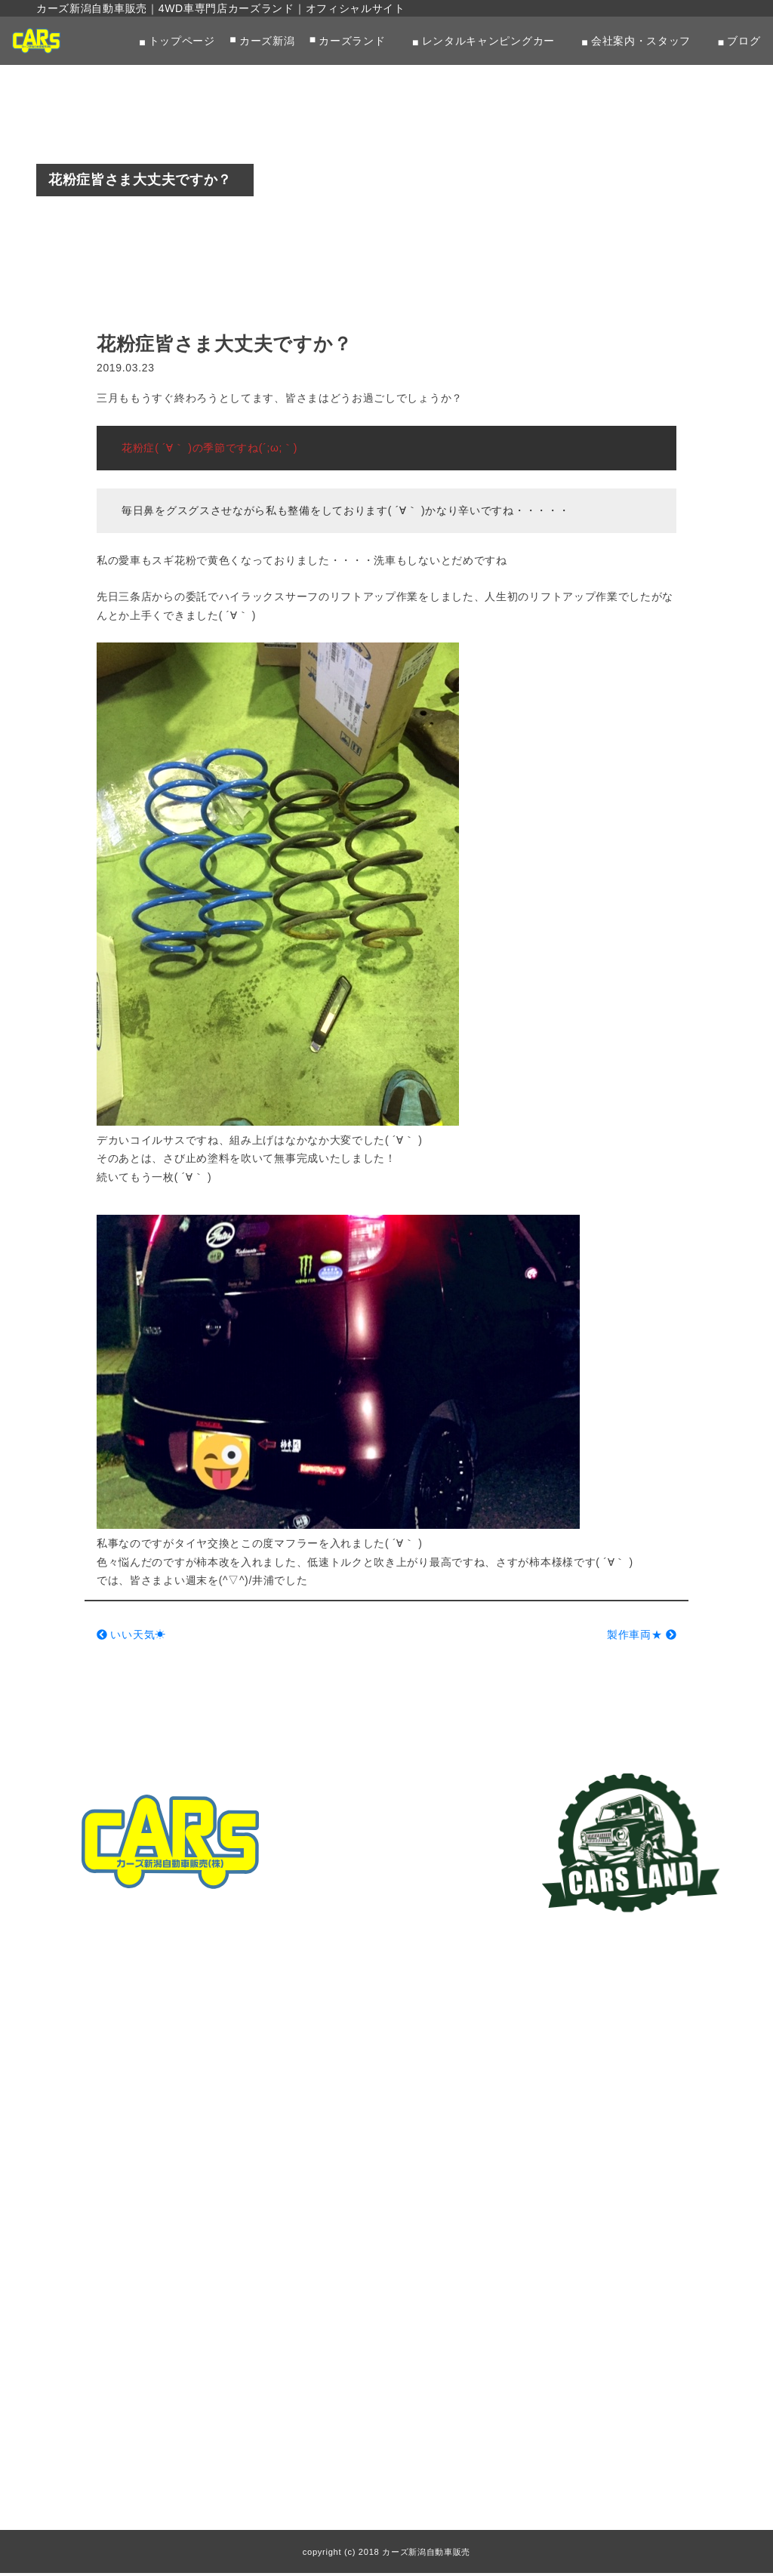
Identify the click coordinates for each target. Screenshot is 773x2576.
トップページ (182, 41)
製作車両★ (641, 1637)
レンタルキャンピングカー (488, 41)
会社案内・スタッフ (641, 41)
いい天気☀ (131, 1637)
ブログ (743, 41)
